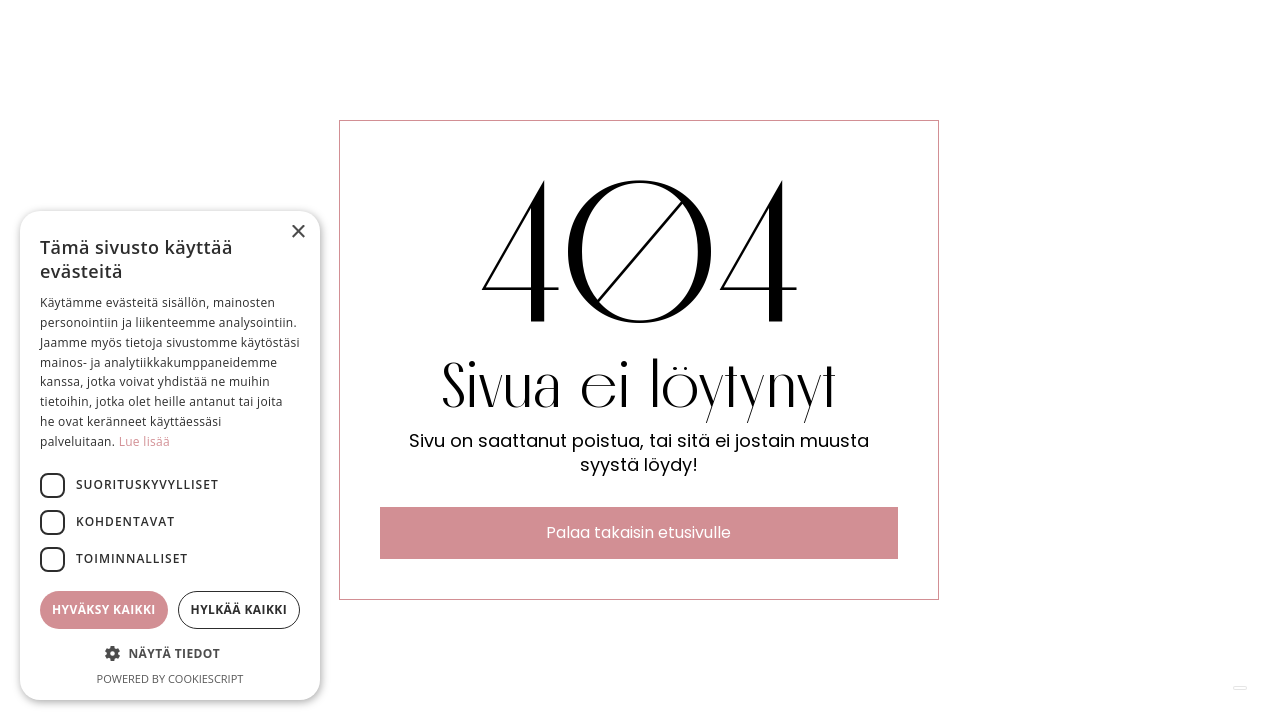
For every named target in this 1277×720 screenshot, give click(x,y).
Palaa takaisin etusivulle (638, 532)
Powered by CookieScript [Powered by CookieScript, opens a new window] (170, 678)
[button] (170, 654)
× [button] (297, 232)
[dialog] (170, 455)
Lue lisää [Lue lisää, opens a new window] (144, 441)
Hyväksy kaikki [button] (104, 609)
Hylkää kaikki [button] (239, 609)
